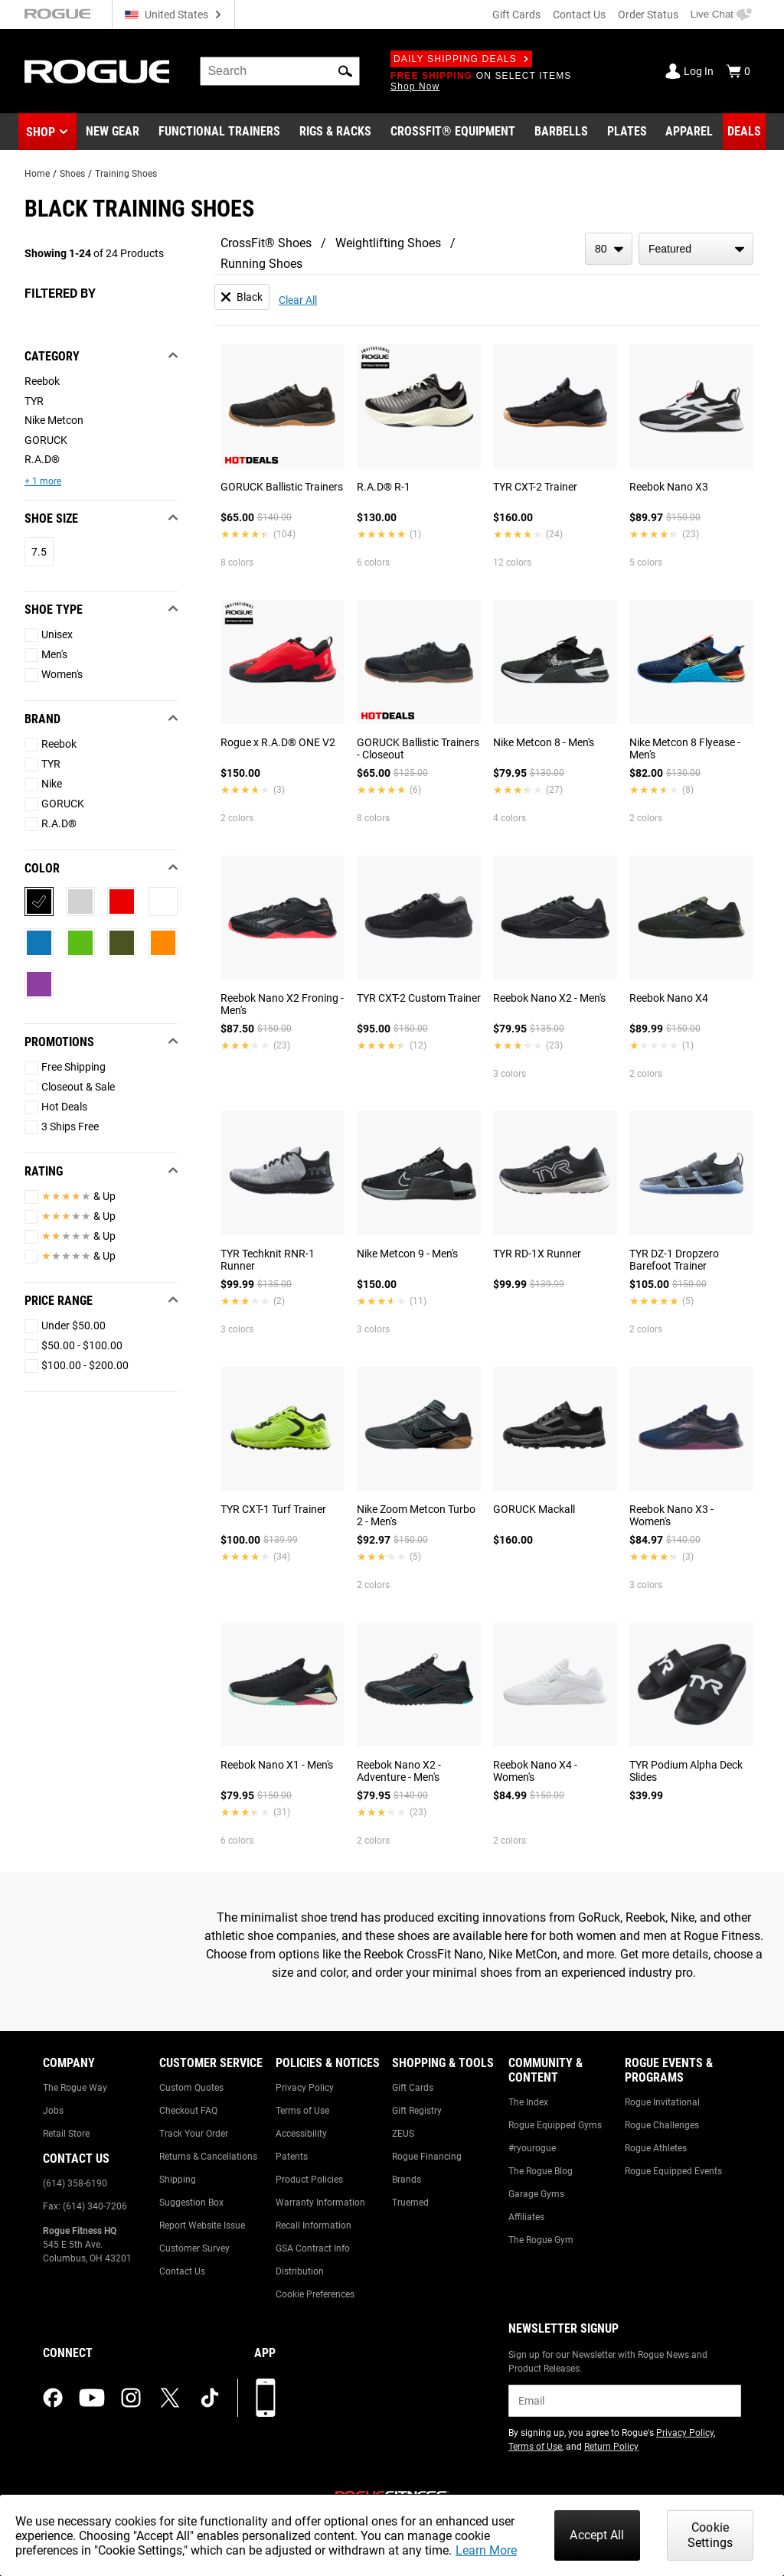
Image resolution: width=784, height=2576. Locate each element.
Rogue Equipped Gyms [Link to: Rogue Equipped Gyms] (555, 2125)
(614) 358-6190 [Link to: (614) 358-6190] (75, 2183)
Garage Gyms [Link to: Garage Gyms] (536, 2194)
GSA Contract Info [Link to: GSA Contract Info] (313, 2248)
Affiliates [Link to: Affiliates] (526, 2217)
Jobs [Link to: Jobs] (53, 2110)
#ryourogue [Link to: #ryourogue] (532, 2148)
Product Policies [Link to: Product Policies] (309, 2179)
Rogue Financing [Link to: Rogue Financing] (427, 2156)
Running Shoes (261, 263)
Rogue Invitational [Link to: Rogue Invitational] (662, 2102)
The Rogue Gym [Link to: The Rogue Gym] (540, 2240)
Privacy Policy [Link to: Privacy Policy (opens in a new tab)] (685, 2433)
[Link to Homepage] (96, 71)
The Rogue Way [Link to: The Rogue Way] (75, 2087)
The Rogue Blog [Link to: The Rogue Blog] (540, 2171)
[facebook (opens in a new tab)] (53, 2398)
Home (37, 173)
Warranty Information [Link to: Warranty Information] (320, 2202)
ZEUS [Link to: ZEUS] (403, 2133)
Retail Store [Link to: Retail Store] (66, 2133)
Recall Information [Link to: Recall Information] (313, 2225)
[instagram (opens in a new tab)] (131, 2398)
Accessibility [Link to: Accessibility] (301, 2133)
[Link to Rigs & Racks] (335, 131)
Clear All (298, 300)
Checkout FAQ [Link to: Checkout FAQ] (188, 2110)
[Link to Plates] (627, 131)
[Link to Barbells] (561, 131)
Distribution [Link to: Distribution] (300, 2271)
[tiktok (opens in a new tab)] (210, 2398)
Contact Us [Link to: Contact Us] (182, 2271)
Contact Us (579, 14)
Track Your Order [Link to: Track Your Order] (193, 2133)
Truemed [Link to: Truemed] (410, 2202)
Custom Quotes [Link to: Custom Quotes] (191, 2087)
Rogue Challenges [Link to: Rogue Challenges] (662, 2125)
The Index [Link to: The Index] (528, 2102)
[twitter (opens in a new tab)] (170, 2398)
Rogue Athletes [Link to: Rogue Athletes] (656, 2148)
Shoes (72, 173)
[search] (280, 71)
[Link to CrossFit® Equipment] (453, 131)
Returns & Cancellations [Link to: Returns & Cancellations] (208, 2156)
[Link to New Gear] (112, 131)
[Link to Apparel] (689, 131)
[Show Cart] (738, 71)
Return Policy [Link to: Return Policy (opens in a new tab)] (611, 2446)
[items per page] (608, 249)
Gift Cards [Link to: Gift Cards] (412, 2087)
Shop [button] (40, 132)
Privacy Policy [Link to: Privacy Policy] (305, 2087)
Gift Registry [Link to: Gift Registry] (417, 2110)
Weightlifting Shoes (388, 243)
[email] (624, 2401)
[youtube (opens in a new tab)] (92, 2398)
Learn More (486, 2550)
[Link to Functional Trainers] (219, 131)
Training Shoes (126, 173)
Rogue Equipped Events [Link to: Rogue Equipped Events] (673, 2171)
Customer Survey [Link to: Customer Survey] (194, 2248)
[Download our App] (266, 2398)
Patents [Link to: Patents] (292, 2156)
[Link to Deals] (744, 131)
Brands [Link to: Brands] (406, 2179)
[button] (345, 71)
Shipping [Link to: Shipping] (177, 2179)
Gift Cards (516, 14)
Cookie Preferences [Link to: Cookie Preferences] (315, 2294)
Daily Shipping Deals (461, 59)
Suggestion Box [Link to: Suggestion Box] (191, 2202)
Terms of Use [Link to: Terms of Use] (302, 2110)
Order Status (648, 14)
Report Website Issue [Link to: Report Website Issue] (202, 2225)
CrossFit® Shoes (266, 243)
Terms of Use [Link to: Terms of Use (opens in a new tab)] (535, 2446)
